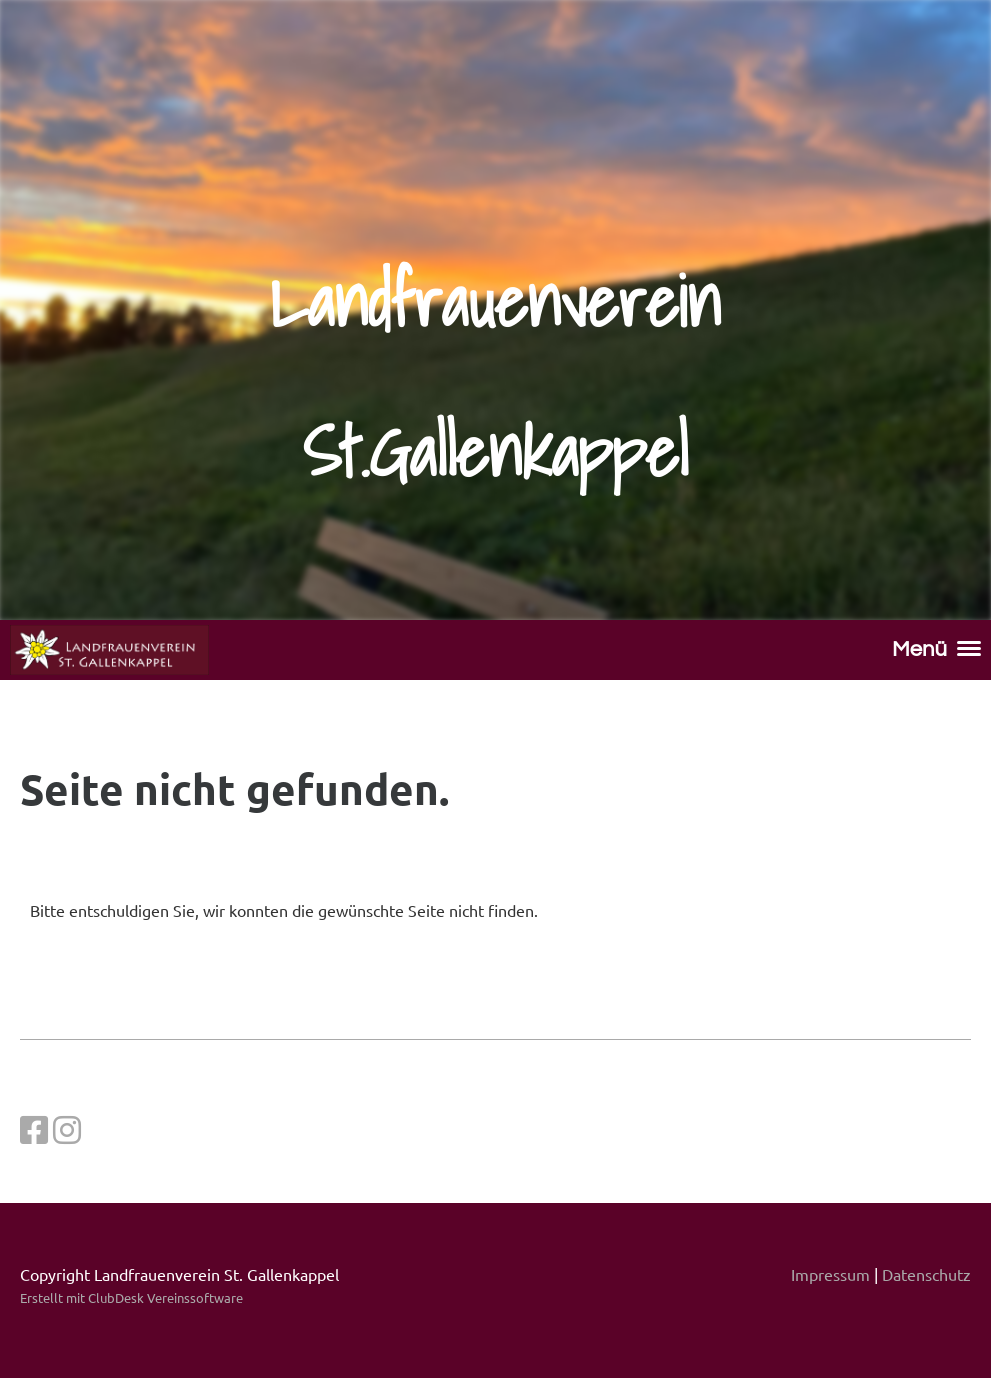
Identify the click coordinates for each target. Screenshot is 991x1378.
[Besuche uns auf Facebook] (34, 1129)
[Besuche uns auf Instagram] (67, 1129)
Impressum (830, 1274)
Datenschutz (926, 1274)
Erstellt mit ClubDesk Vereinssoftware (131, 1297)
